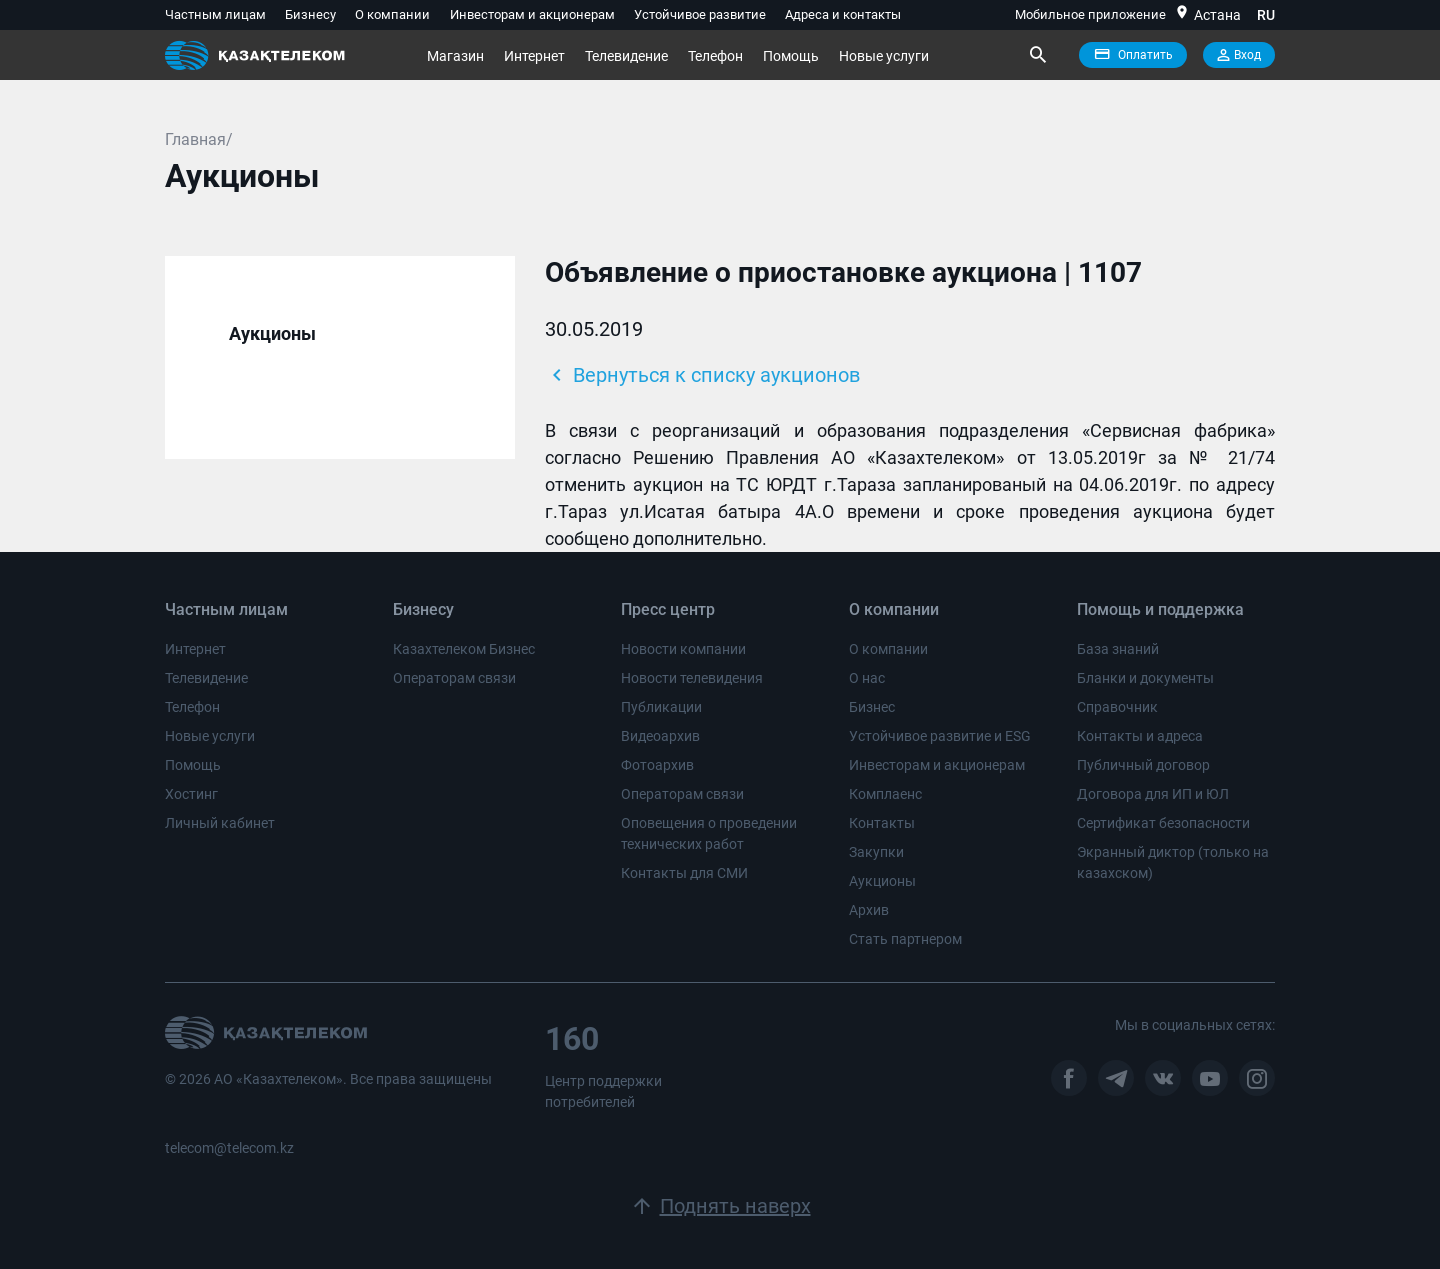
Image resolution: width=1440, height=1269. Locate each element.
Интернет (534, 56)
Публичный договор (1143, 765)
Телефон (715, 56)
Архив (869, 910)
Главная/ (199, 139)
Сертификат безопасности (1163, 823)
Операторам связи (454, 678)
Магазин (455, 56)
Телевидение (626, 56)
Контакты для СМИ (684, 873)
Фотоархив (657, 765)
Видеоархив (660, 736)
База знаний (1118, 649)
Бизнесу (310, 14)
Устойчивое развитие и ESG (940, 736)
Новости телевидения (692, 678)
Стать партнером (905, 939)
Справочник (1117, 707)
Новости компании (683, 649)
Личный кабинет (220, 823)
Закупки (876, 852)
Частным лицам (215, 14)
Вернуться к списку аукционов (702, 375)
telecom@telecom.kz (229, 1148)
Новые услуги (884, 56)
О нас (867, 678)
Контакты (882, 823)
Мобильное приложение (1090, 14)
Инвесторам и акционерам (532, 14)
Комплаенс (885, 794)
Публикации (661, 707)
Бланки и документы (1145, 678)
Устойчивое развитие (700, 14)
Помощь (791, 56)
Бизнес (872, 707)
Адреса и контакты (843, 14)
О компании (392, 14)
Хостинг (191, 794)
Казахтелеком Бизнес (464, 649)
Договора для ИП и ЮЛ (1153, 794)
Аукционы (272, 333)
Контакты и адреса (1140, 736)
